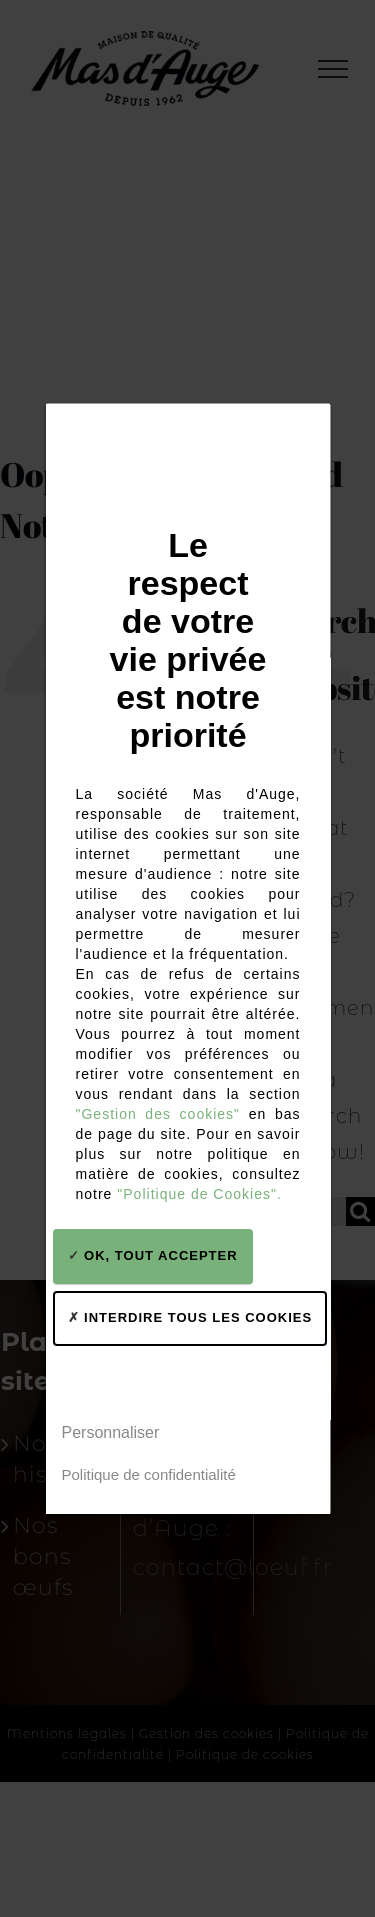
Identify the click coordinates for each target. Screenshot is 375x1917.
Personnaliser (110, 1432)
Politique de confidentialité (148, 1474)
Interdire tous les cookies (189, 1317)
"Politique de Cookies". (199, 1194)
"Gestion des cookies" (157, 1114)
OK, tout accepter (152, 1255)
